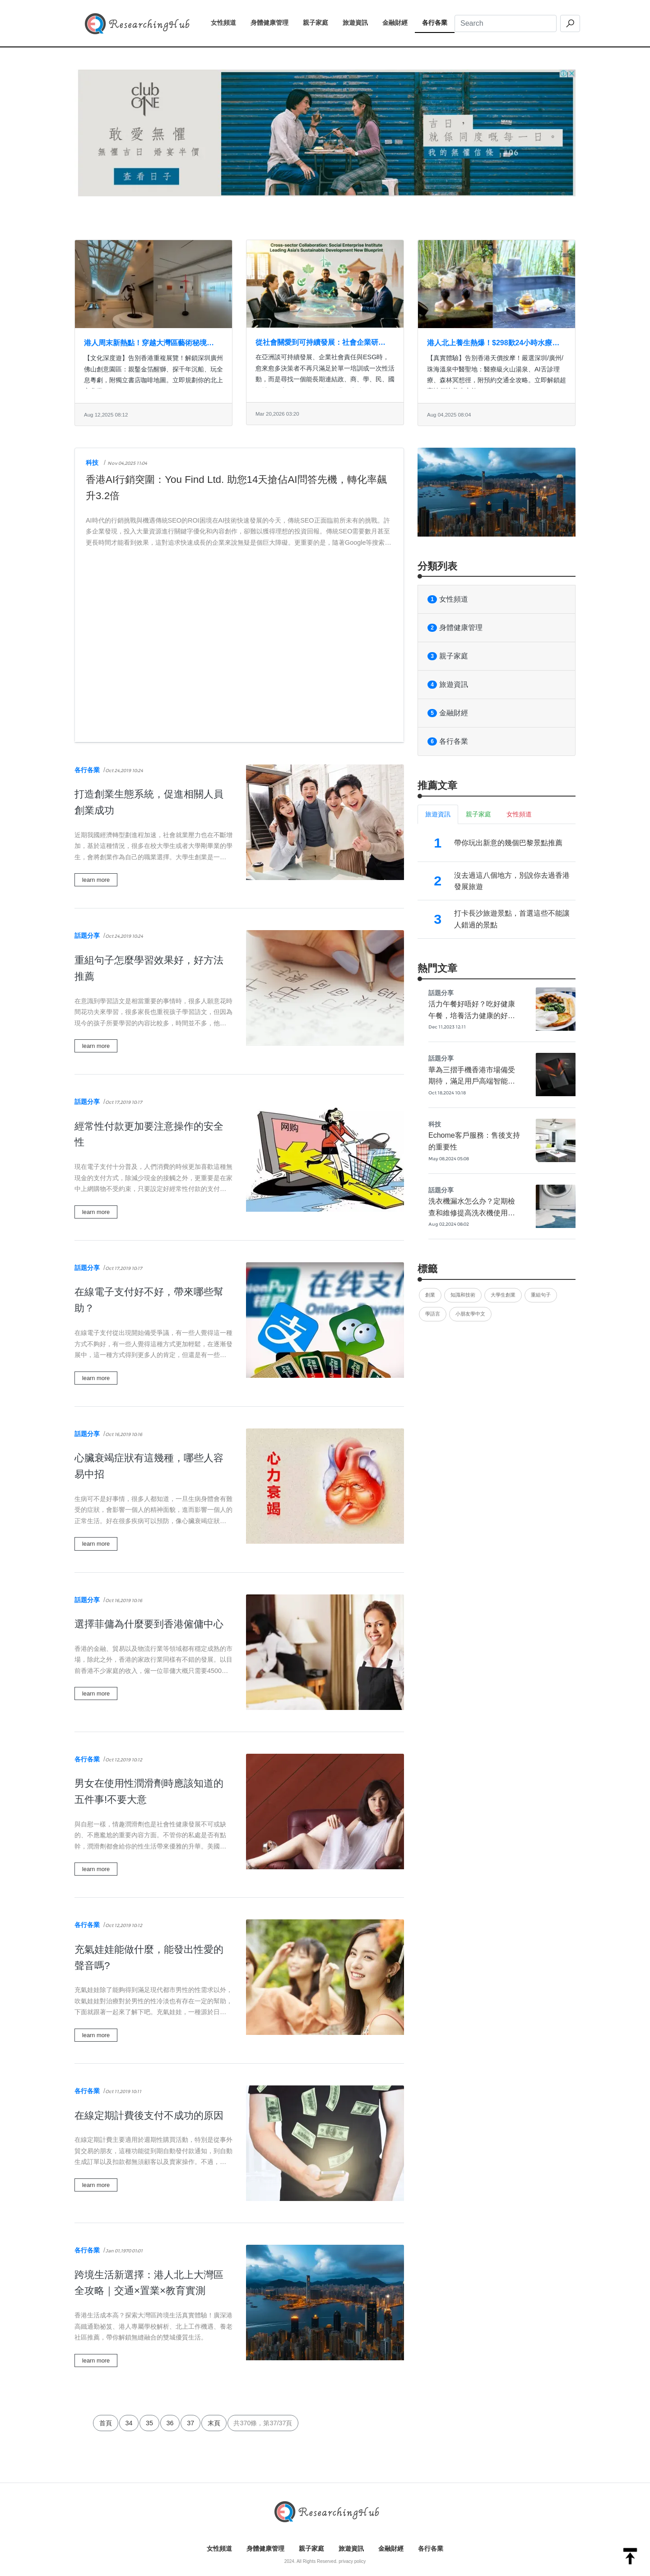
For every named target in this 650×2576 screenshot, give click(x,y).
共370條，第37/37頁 (262, 2423)
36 (170, 2423)
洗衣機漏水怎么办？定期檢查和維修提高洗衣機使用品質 (471, 1212)
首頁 (105, 2423)
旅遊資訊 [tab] (437, 814)
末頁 (214, 2423)
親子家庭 (319, 21)
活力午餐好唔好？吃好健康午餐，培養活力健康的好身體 (471, 1015)
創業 (430, 1294)
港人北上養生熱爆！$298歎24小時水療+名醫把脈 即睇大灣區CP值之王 (489, 344)
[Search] (506, 23)
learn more (96, 879)
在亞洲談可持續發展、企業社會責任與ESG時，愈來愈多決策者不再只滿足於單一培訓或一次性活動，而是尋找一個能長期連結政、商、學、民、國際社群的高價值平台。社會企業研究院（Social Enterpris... (325, 379)
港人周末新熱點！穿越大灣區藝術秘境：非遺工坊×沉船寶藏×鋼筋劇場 (149, 344)
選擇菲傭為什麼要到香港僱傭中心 (148, 1624)
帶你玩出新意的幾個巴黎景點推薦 (508, 843)
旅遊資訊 (359, 21)
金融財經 (398, 21)
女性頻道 (227, 21)
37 (190, 2423)
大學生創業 (503, 1294)
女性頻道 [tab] (519, 814)
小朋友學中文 (470, 1313)
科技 (92, 462)
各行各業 (438, 21)
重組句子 (541, 1294)
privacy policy (352, 2561)
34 (128, 2423)
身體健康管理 (273, 21)
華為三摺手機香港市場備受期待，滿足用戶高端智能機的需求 (471, 1081)
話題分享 (87, 935)
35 (149, 2423)
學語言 (432, 1313)
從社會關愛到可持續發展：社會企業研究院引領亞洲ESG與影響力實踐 (320, 343)
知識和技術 (462, 1294)
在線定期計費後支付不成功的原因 (148, 2115)
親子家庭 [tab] (478, 814)
